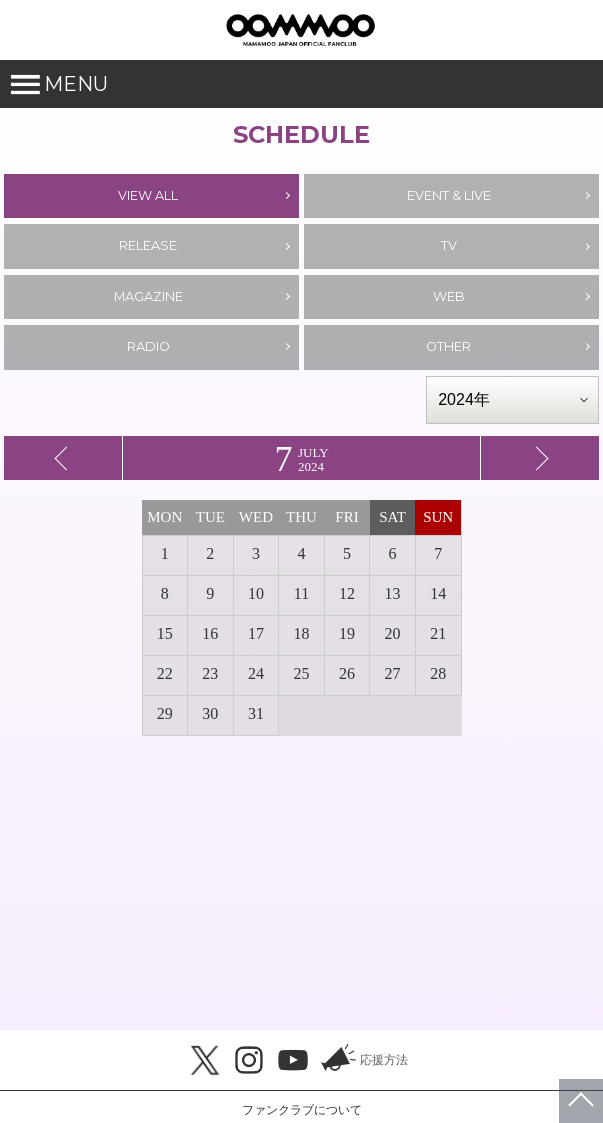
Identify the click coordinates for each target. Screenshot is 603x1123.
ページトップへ (581, 1101)
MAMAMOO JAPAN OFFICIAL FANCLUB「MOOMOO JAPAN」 (300, 30)
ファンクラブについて (302, 1110)
